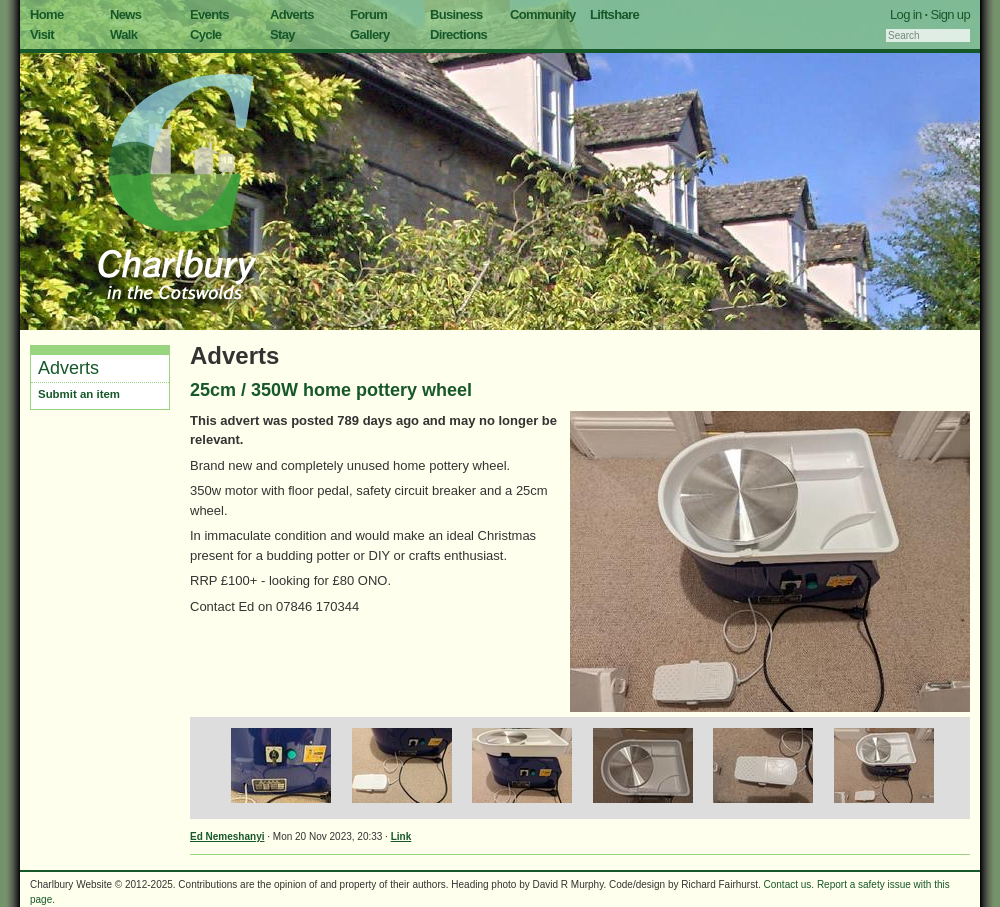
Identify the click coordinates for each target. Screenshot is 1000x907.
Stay (282, 34)
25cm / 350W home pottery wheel (331, 390)
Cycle (205, 34)
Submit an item (79, 394)
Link (401, 836)
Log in (906, 14)
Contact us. (789, 884)
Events (209, 14)
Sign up (950, 14)
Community (543, 14)
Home (47, 14)
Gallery (370, 34)
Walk (123, 34)
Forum (368, 14)
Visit (42, 34)
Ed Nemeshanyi (227, 836)
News (125, 14)
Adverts (292, 14)
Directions (458, 34)
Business (456, 14)
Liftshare (614, 14)
